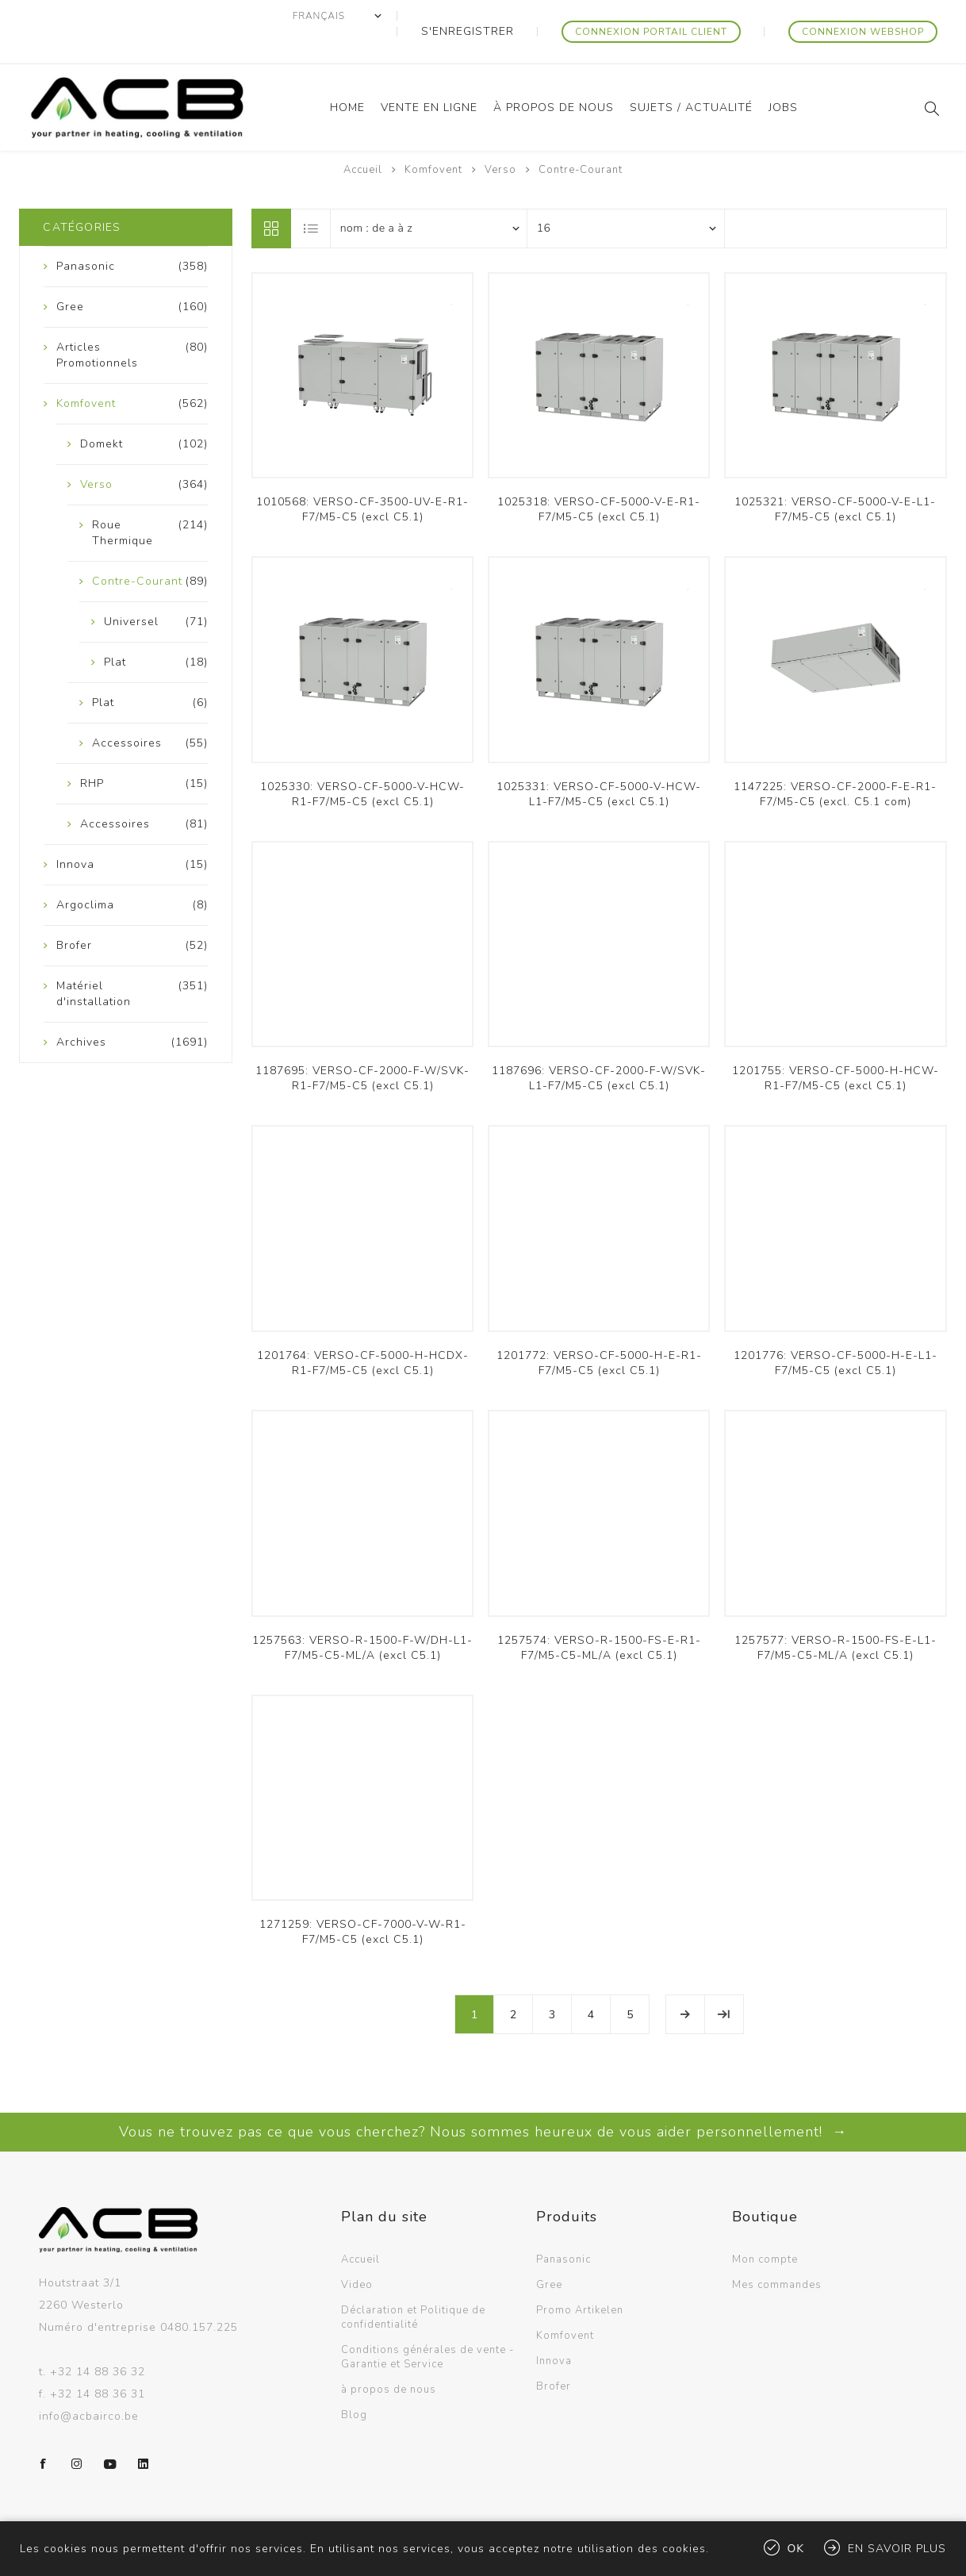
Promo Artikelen (579, 2278)
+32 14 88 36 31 (97, 2362)
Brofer (553, 2355)
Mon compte (765, 2228)
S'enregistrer (521, 16)
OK (796, 2548)
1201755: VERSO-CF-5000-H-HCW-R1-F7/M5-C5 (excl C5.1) (835, 1046)
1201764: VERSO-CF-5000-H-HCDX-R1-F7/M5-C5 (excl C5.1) (363, 1331)
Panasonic (563, 2228)
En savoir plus (897, 2548)
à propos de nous (388, 2358)
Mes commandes (777, 2253)
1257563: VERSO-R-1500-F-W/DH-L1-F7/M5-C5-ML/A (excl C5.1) (362, 1616)
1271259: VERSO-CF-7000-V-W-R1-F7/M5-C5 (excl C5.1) (362, 1900)
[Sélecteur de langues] (405, 16)
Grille (271, 197)
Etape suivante (685, 1983)
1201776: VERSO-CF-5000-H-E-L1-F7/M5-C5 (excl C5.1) (835, 1331)
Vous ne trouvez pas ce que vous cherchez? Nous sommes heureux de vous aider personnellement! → (483, 2100)
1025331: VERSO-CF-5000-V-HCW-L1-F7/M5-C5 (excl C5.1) (598, 762)
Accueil (362, 138)
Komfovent (565, 2304)
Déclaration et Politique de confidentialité (413, 2285)
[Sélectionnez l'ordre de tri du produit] (429, 197)
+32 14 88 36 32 (97, 2340)
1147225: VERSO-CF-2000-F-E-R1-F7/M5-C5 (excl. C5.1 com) (835, 762)
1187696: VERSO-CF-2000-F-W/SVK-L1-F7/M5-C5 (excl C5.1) (599, 1046)
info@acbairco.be (89, 2384)
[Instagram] (77, 2432)
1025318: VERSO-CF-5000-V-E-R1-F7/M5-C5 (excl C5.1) (598, 478)
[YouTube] (110, 2432)
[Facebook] (43, 2432)
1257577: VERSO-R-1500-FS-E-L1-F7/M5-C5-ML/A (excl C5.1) (835, 1616)
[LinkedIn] (143, 2432)
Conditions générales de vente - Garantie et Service (427, 2325)
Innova (554, 2329)
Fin (724, 1983)
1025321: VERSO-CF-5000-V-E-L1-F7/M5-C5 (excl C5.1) (835, 478)
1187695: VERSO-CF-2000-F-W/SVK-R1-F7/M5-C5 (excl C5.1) (362, 1046)
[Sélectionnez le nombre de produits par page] (626, 197)
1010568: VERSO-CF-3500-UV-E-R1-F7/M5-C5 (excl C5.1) (362, 478)
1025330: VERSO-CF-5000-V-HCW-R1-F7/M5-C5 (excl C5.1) (362, 762)
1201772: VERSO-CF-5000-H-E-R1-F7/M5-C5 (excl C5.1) (599, 1331)
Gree (549, 2253)
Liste (312, 197)
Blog (354, 2383)
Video (357, 2253)
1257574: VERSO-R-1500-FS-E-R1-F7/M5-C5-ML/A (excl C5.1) (599, 1616)
